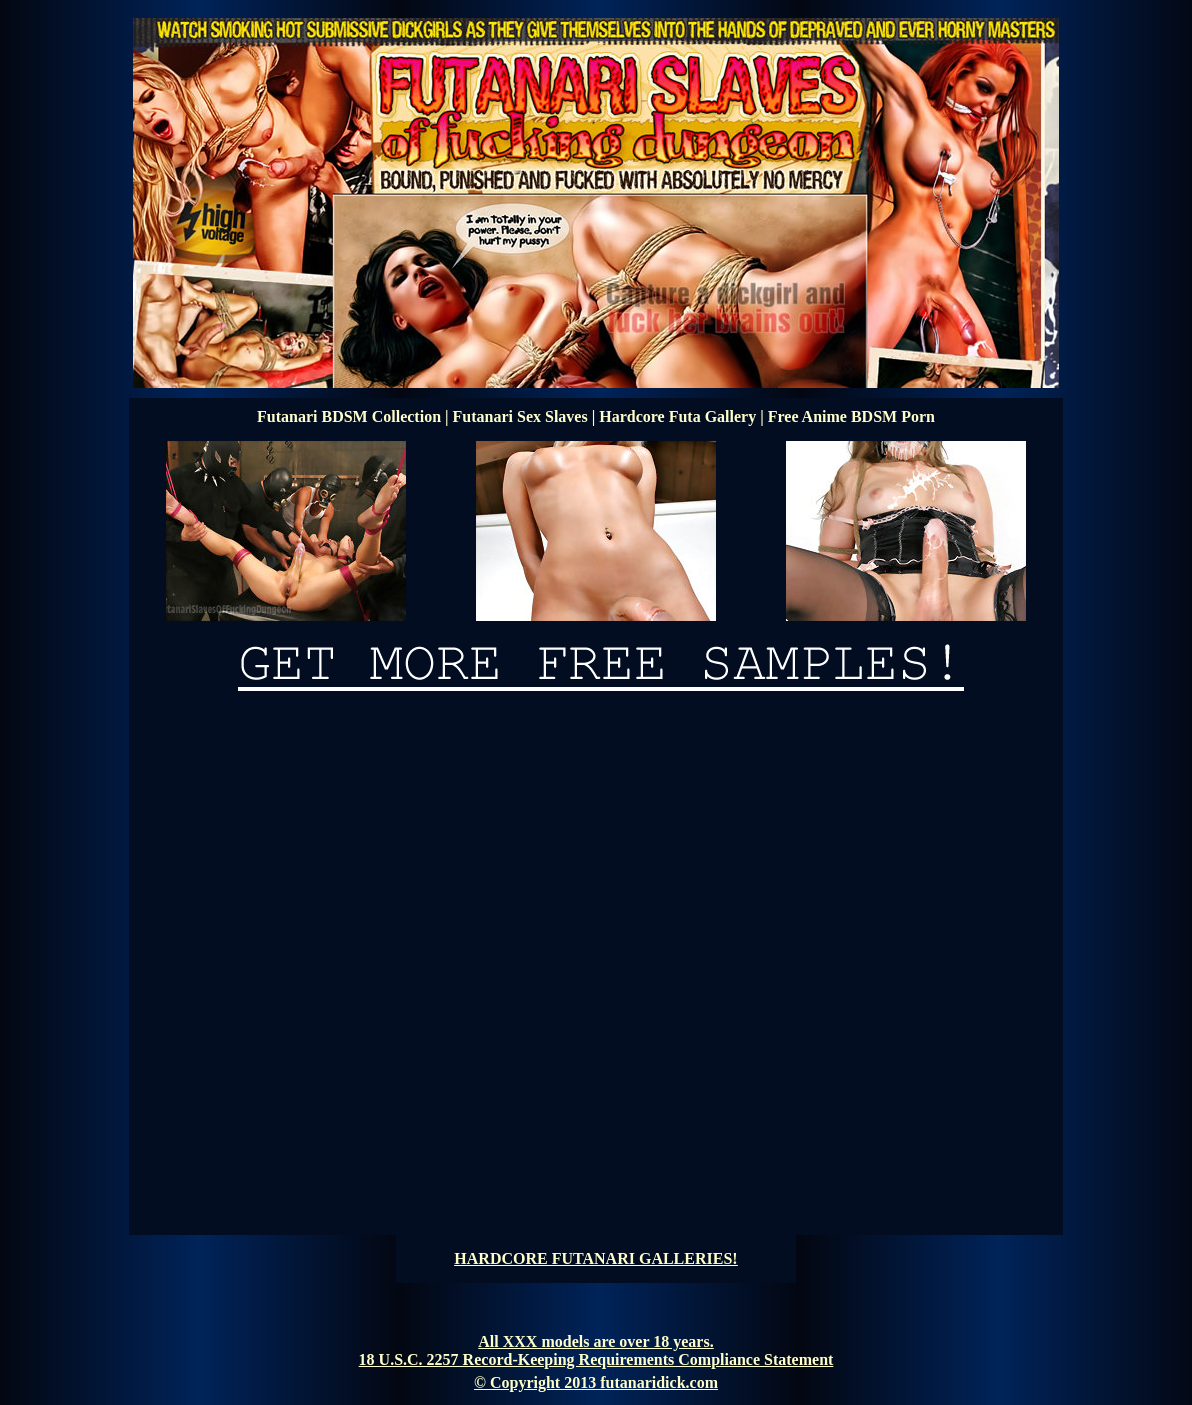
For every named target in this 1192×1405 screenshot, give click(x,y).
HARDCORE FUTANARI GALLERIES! (595, 1258)
